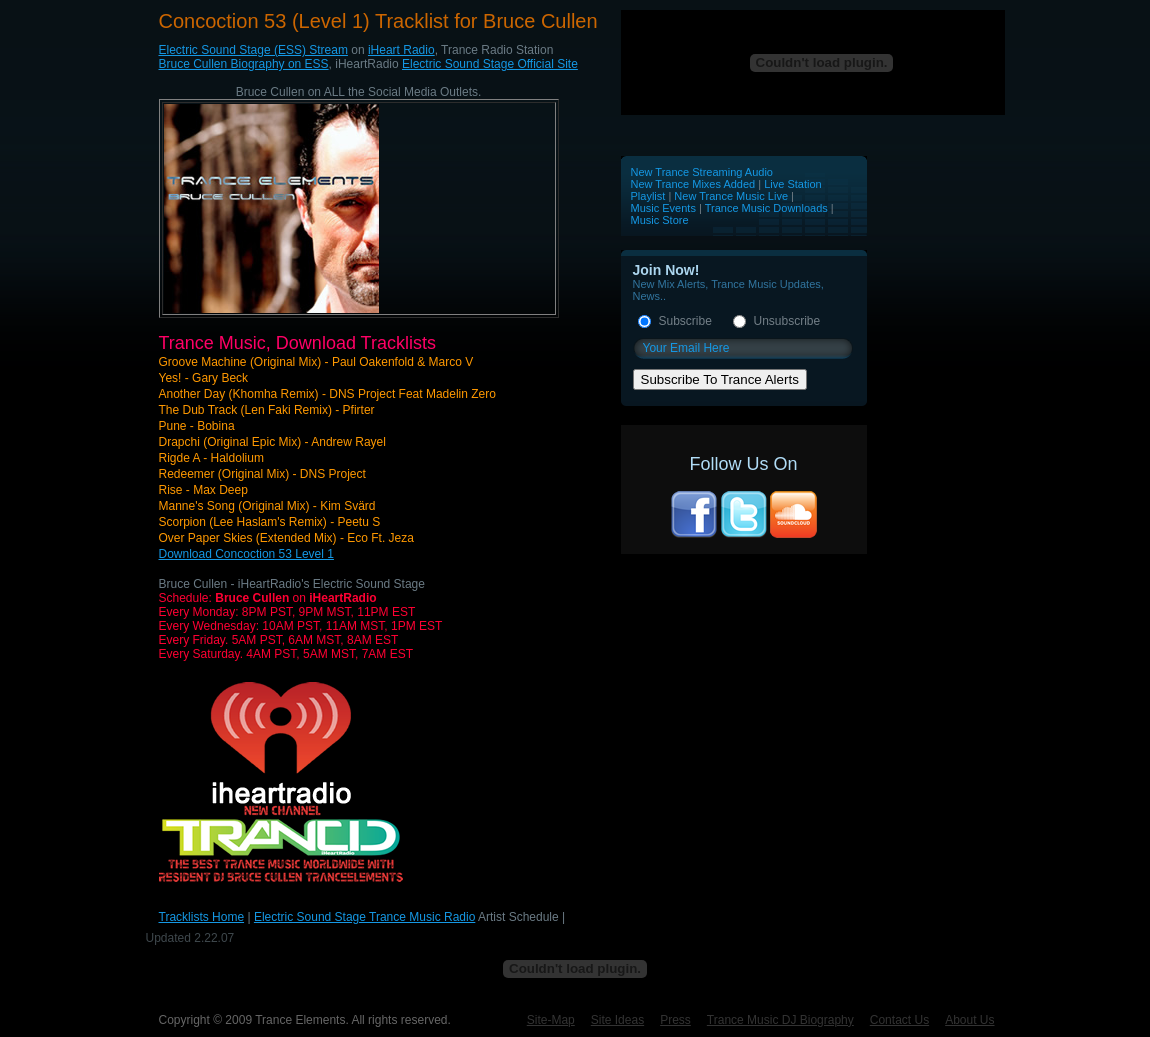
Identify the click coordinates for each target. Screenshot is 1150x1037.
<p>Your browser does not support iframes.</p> (813, 62)
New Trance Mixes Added (693, 184)
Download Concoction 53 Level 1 (246, 554)
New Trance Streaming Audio (702, 172)
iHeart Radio (401, 50)
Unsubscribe (787, 321)
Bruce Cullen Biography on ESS (244, 64)
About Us (969, 1020)
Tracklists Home (202, 917)
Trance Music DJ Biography (780, 1020)
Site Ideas (617, 1020)
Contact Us (899, 1020)
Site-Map (551, 1020)
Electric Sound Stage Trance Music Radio (364, 917)
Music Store (660, 220)
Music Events (663, 208)
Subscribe (685, 321)
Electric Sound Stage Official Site (490, 64)
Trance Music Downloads (766, 208)
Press (675, 1020)
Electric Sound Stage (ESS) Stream (253, 50)
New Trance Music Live (732, 196)
